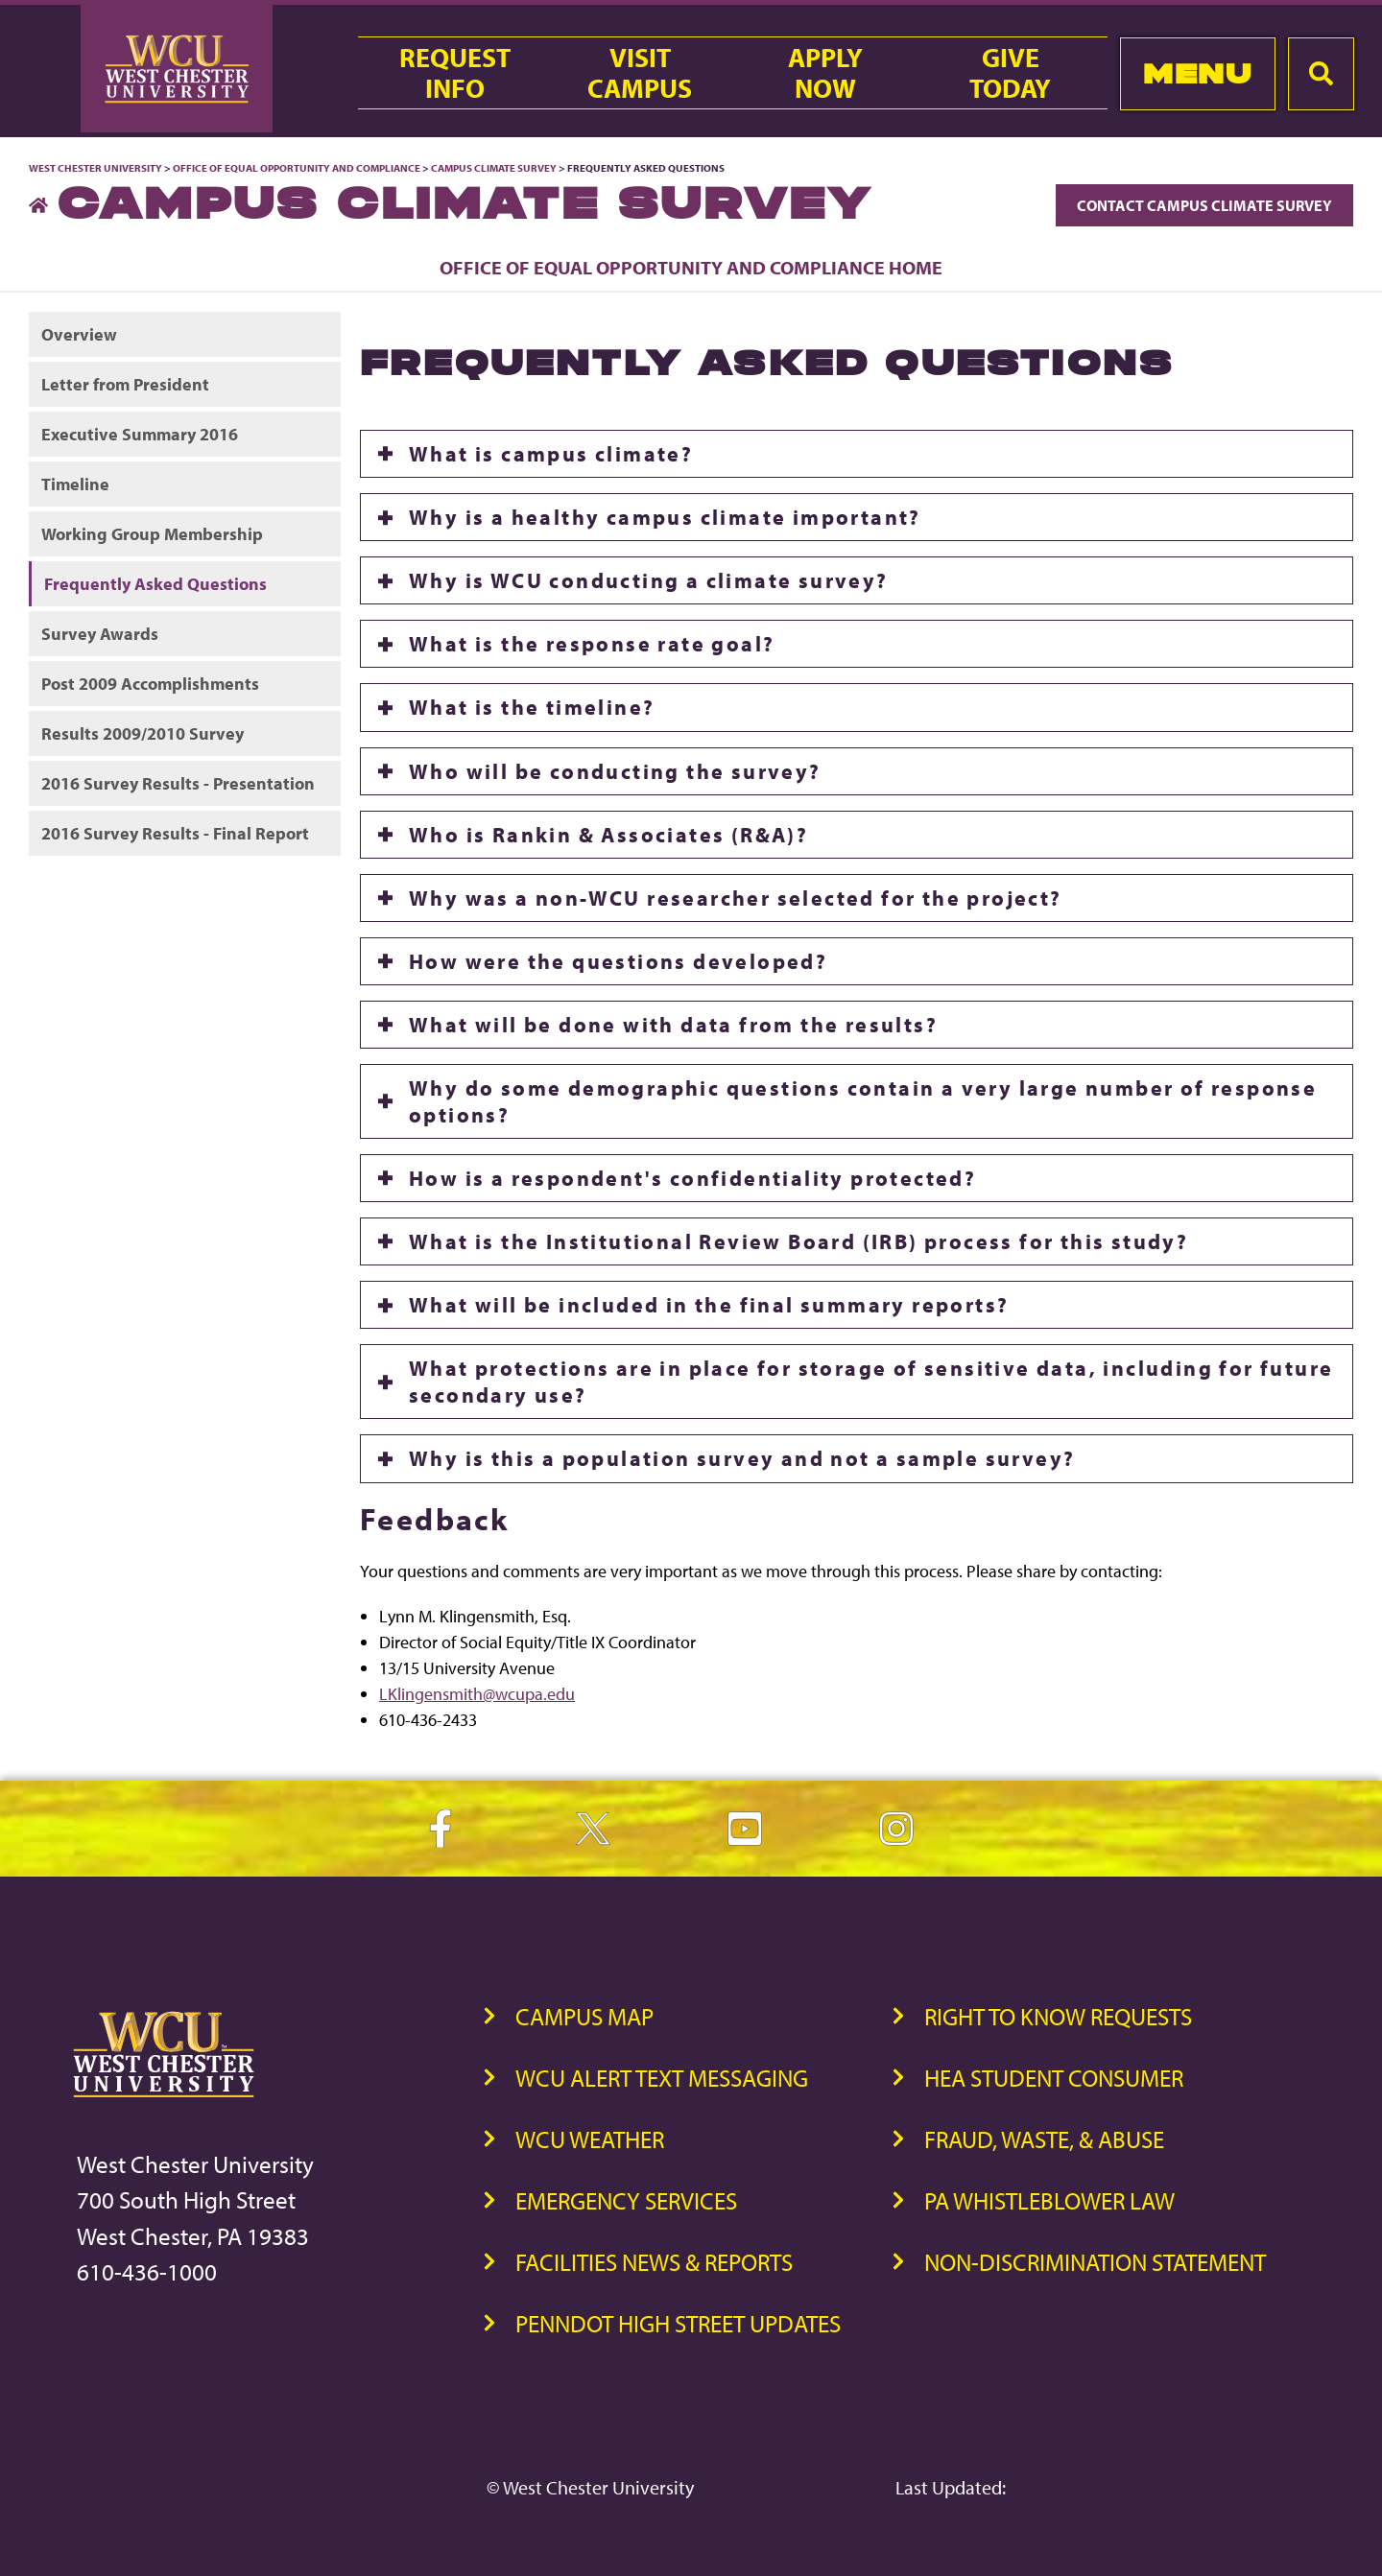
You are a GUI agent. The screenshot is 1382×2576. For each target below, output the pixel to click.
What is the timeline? (532, 707)
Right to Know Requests (1058, 2016)
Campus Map (584, 2016)
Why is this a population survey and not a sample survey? (742, 1458)
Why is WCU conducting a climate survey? (649, 580)
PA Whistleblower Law (1049, 2200)
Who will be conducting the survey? (615, 771)
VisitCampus (639, 73)
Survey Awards (99, 634)
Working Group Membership (152, 534)
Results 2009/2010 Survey (142, 733)
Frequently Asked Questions (155, 584)
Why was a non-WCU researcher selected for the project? (735, 898)
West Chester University (95, 168)
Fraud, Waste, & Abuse (1044, 2139)
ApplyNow (825, 73)
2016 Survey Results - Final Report (175, 833)
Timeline (75, 484)
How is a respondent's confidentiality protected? (692, 1178)
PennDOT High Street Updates (678, 2323)
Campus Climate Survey (494, 168)
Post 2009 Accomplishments (150, 684)
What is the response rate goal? (591, 643)
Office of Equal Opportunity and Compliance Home (691, 267)
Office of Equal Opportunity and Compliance (296, 168)
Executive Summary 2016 (139, 434)
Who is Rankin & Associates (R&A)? (608, 834)
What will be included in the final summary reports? (709, 1304)
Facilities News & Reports (654, 2262)
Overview (79, 334)
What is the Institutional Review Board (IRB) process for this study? (798, 1241)
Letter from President (125, 384)
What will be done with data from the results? (673, 1024)
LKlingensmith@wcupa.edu (477, 1694)
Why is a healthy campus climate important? (665, 517)
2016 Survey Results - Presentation (178, 783)
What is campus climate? (551, 453)
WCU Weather (589, 2139)
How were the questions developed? (618, 961)
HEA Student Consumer (1053, 2077)
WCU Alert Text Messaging (661, 2077)
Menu (1197, 73)
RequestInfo (455, 73)
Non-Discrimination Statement (1095, 2262)
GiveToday (1010, 73)
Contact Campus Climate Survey (1204, 205)
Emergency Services (626, 2200)
